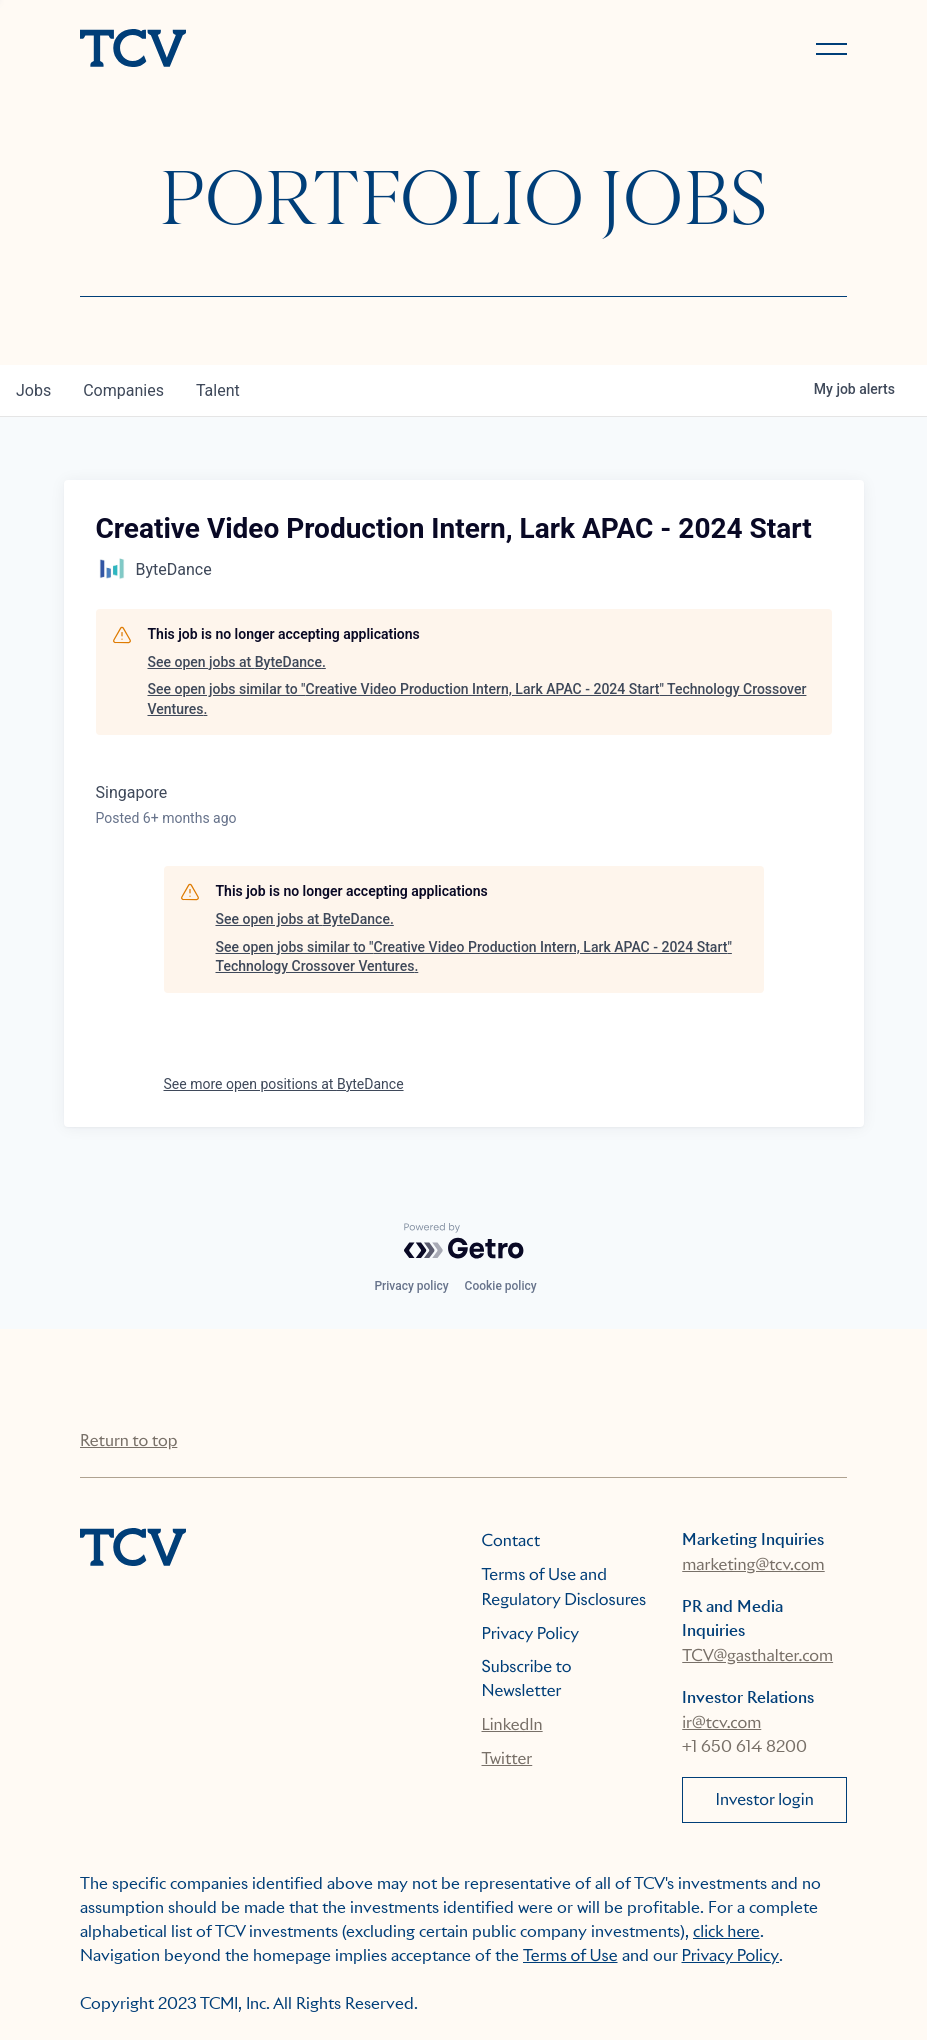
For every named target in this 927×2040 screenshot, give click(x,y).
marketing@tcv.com (753, 1564)
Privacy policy (411, 1286)
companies (123, 390)
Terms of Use (570, 1955)
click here (726, 1931)
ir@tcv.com (721, 1722)
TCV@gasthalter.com (757, 1655)
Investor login (765, 1799)
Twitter (507, 1758)
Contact (511, 1540)
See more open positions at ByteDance (284, 1084)
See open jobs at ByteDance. (237, 662)
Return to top (128, 1440)
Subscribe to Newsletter (527, 1678)
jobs (33, 390)
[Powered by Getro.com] (464, 1241)
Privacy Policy (531, 1633)
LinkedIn (512, 1724)
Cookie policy (501, 1286)
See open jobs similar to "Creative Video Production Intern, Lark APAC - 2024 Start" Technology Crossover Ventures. (477, 699)
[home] (263, 50)
